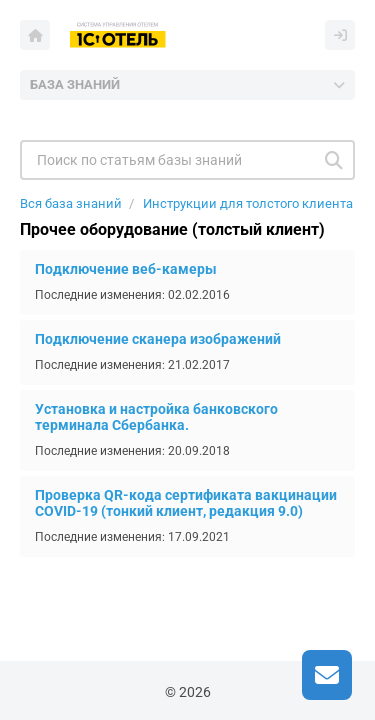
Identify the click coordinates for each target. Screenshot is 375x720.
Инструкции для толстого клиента (248, 203)
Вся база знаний (71, 203)
